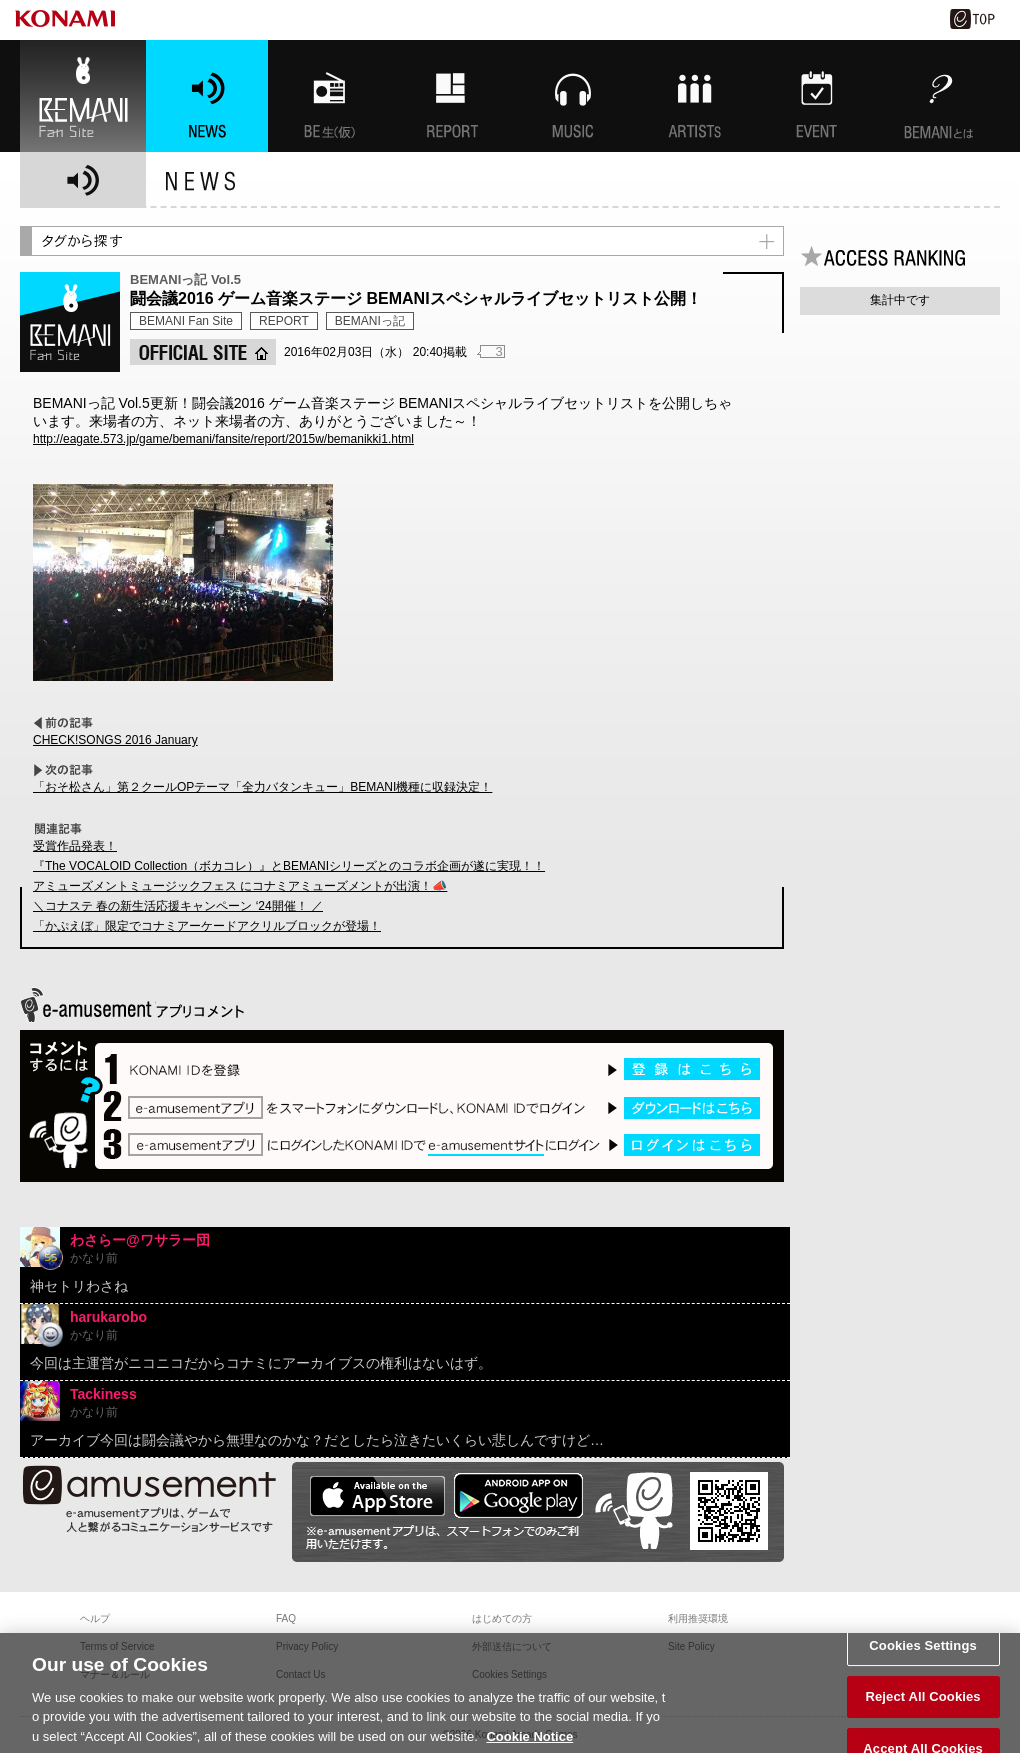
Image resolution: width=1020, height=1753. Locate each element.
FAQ (286, 1618)
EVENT (817, 96)
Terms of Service (117, 1646)
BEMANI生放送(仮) (329, 96)
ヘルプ (95, 1618)
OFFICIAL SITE (203, 352)
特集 (451, 96)
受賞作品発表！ (75, 846)
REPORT (284, 321)
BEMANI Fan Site (83, 96)
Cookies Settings (923, 1666)
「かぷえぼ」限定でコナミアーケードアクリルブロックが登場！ (207, 926)
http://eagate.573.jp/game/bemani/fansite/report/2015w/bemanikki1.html (223, 439)
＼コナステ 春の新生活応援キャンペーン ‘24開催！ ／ (178, 906)
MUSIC (573, 96)
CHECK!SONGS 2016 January (115, 740)
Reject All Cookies (922, 1717)
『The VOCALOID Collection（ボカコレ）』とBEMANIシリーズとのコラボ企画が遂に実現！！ (289, 866)
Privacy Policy (307, 1646)
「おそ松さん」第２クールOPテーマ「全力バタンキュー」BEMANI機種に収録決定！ (262, 787)
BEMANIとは (939, 96)
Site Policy (691, 1646)
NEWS (207, 96)
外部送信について (512, 1646)
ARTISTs (695, 96)
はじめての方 (502, 1618)
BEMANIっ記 (370, 321)
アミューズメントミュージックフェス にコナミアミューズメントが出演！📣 (240, 886)
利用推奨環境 (698, 1618)
